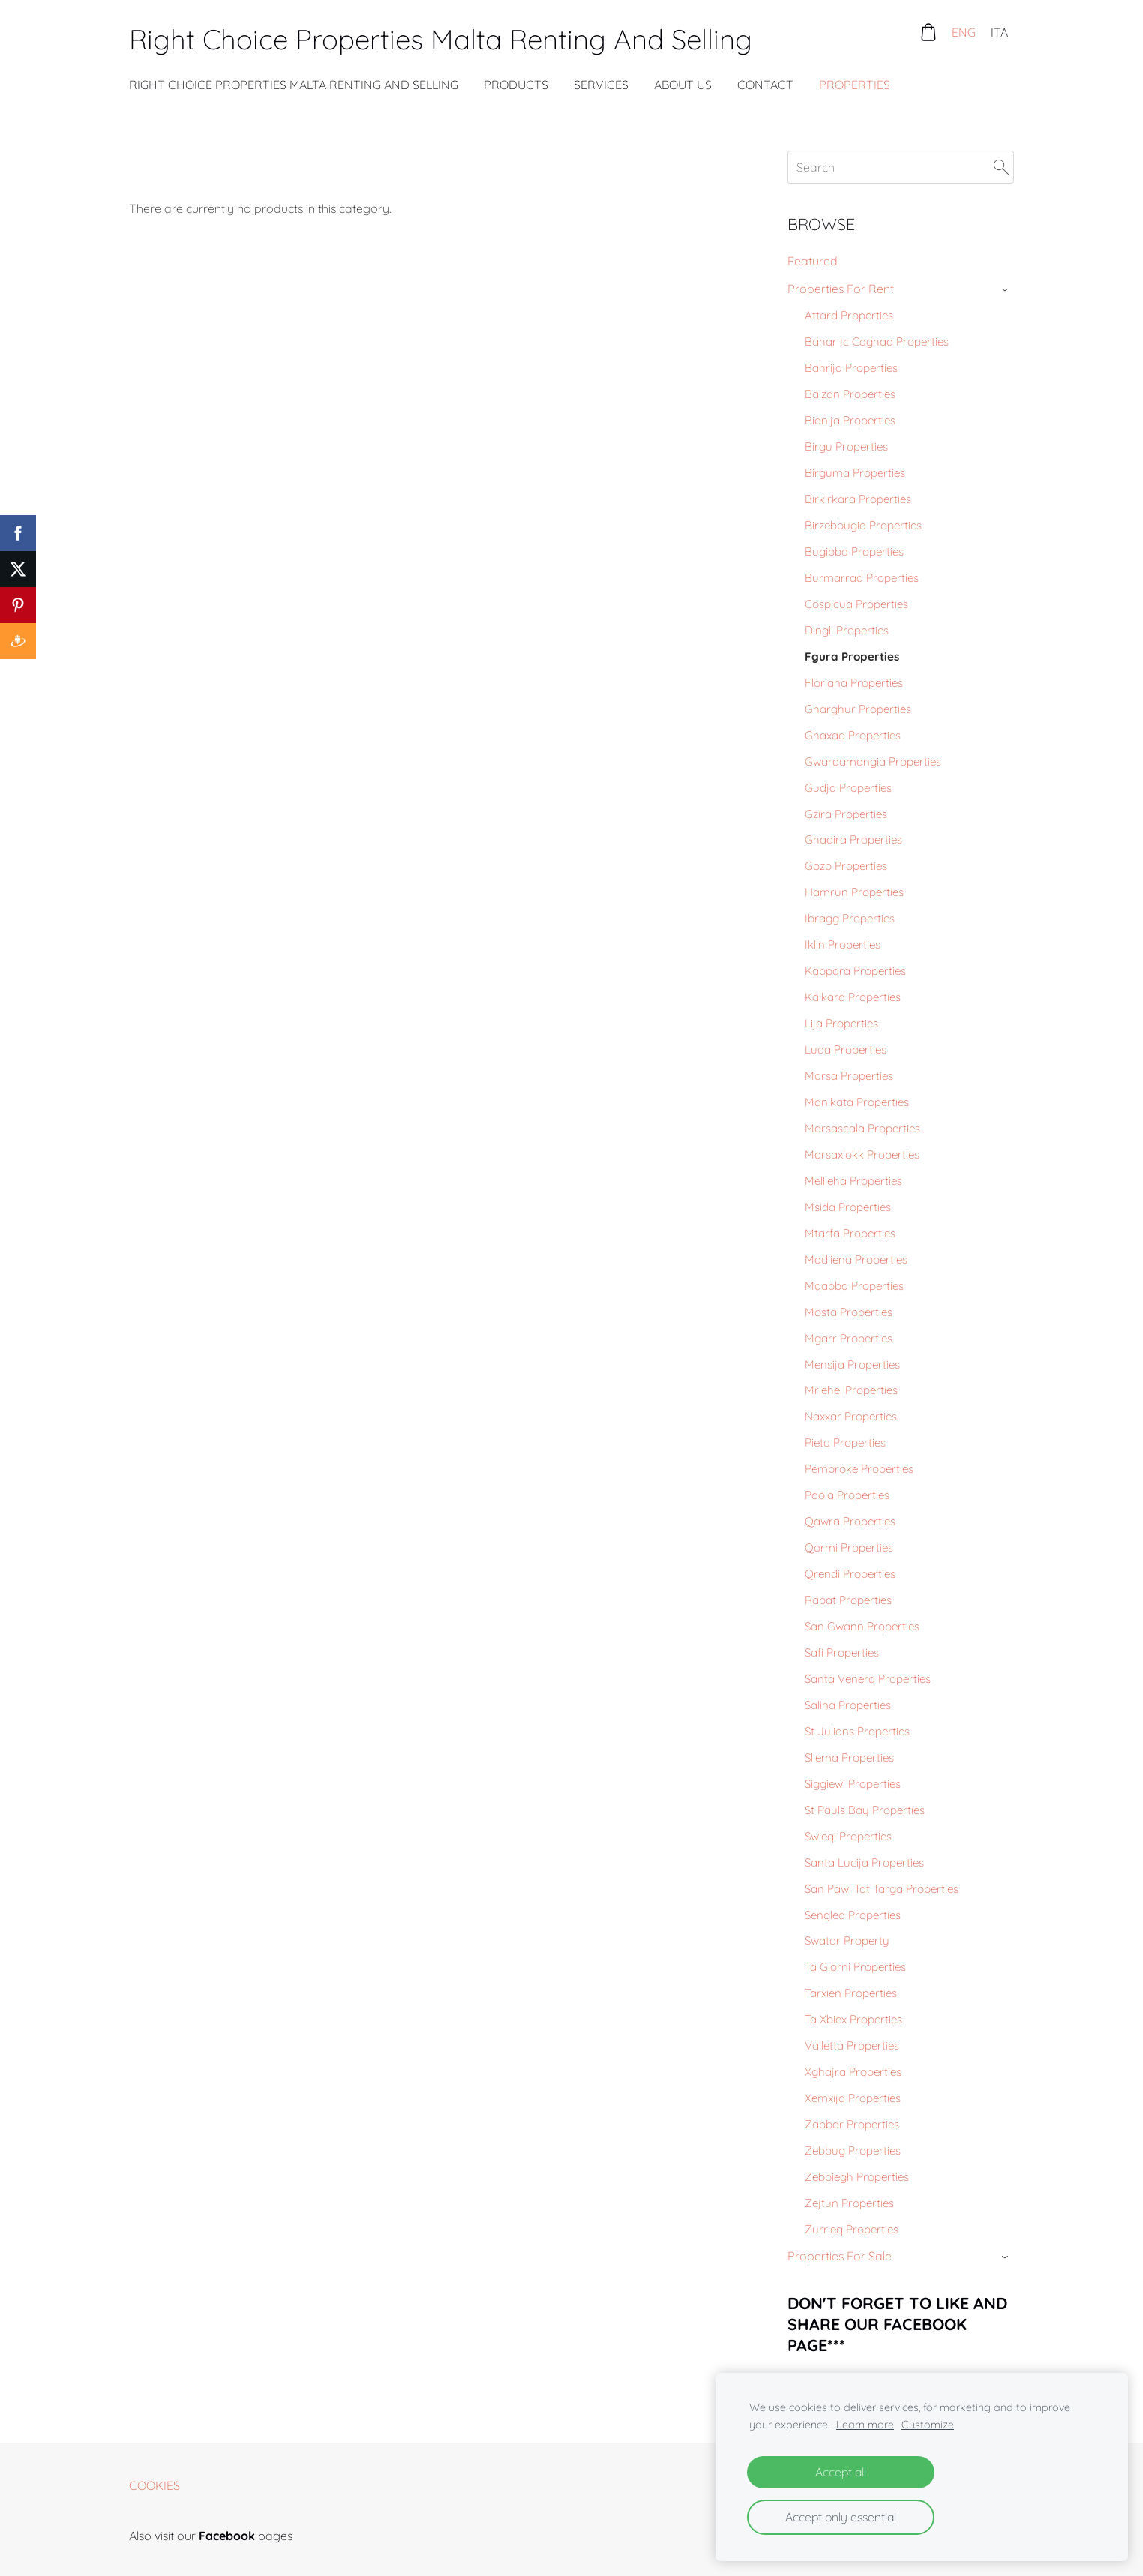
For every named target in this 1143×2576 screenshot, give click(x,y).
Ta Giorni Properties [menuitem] (855, 1967)
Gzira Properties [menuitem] (846, 814)
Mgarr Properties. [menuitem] (849, 1338)
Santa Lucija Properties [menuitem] (864, 1862)
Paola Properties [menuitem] (847, 1495)
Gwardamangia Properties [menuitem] (873, 761)
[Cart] (928, 32)
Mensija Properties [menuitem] (852, 1364)
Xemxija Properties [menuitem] (853, 2098)
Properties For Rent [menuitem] (841, 288)
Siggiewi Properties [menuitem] (853, 1784)
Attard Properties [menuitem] (849, 315)
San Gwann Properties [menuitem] (862, 1626)
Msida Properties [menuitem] (848, 1207)
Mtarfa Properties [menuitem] (850, 1233)
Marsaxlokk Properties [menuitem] (862, 1154)
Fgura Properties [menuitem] (852, 656)
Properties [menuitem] (854, 84)
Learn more (865, 2424)
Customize (928, 2424)
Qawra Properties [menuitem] (850, 1521)
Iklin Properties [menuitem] (842, 944)
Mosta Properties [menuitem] (848, 1312)
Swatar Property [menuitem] (847, 1940)
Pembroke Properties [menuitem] (859, 1469)
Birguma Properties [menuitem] (855, 473)
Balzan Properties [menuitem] (850, 394)
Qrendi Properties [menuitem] (850, 1574)
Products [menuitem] (516, 84)
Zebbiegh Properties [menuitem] (857, 2177)
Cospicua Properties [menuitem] (856, 604)
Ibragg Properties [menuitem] (850, 918)
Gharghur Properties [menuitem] (858, 709)
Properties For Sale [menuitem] (840, 2255)
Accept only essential (840, 2516)
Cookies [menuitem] (154, 2485)
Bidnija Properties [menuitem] (850, 420)
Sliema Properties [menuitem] (849, 1757)
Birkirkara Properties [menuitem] (858, 499)
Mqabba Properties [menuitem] (854, 1286)
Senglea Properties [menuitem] (853, 1915)
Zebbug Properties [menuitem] (853, 2150)
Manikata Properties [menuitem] (857, 1102)
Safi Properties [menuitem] (842, 1652)
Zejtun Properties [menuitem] (849, 2203)
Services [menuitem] (601, 84)
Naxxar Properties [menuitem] (851, 1416)
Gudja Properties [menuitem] (848, 788)
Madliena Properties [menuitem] (856, 1259)
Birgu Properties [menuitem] (846, 446)
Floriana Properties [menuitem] (854, 683)
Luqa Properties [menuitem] (845, 1049)
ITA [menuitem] (999, 32)
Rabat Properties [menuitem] (848, 1600)
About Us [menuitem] (683, 84)
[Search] (901, 167)
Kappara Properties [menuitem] (855, 971)
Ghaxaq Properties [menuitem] (853, 735)
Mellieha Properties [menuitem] (853, 1181)
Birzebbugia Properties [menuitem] (863, 525)
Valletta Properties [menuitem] (852, 2045)
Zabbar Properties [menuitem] (852, 2124)
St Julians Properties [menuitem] (857, 1731)
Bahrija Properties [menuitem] (851, 368)
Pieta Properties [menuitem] (845, 1442)
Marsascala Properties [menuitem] (862, 1128)
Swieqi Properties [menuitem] (848, 1836)
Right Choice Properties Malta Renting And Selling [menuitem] (293, 84)
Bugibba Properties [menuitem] (854, 551)
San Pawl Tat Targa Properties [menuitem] (881, 1889)
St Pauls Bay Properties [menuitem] (865, 1810)
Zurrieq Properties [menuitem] (851, 2229)
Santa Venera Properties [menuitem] (868, 1679)
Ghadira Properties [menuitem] (853, 839)
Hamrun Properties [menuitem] (854, 892)
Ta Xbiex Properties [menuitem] (853, 2019)
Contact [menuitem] (765, 84)
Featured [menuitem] (813, 260)
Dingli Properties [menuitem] (847, 630)
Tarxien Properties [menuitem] (851, 1993)
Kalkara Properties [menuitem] (853, 997)
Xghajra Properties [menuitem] (853, 2072)
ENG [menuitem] (964, 32)
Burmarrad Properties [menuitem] (862, 578)
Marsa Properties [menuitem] (849, 1076)
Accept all (840, 2471)
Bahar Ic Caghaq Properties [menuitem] (877, 341)
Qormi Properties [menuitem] (849, 1547)
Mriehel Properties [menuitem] (851, 1390)
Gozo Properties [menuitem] (846, 866)
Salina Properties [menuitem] (848, 1705)
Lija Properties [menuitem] (841, 1023)
